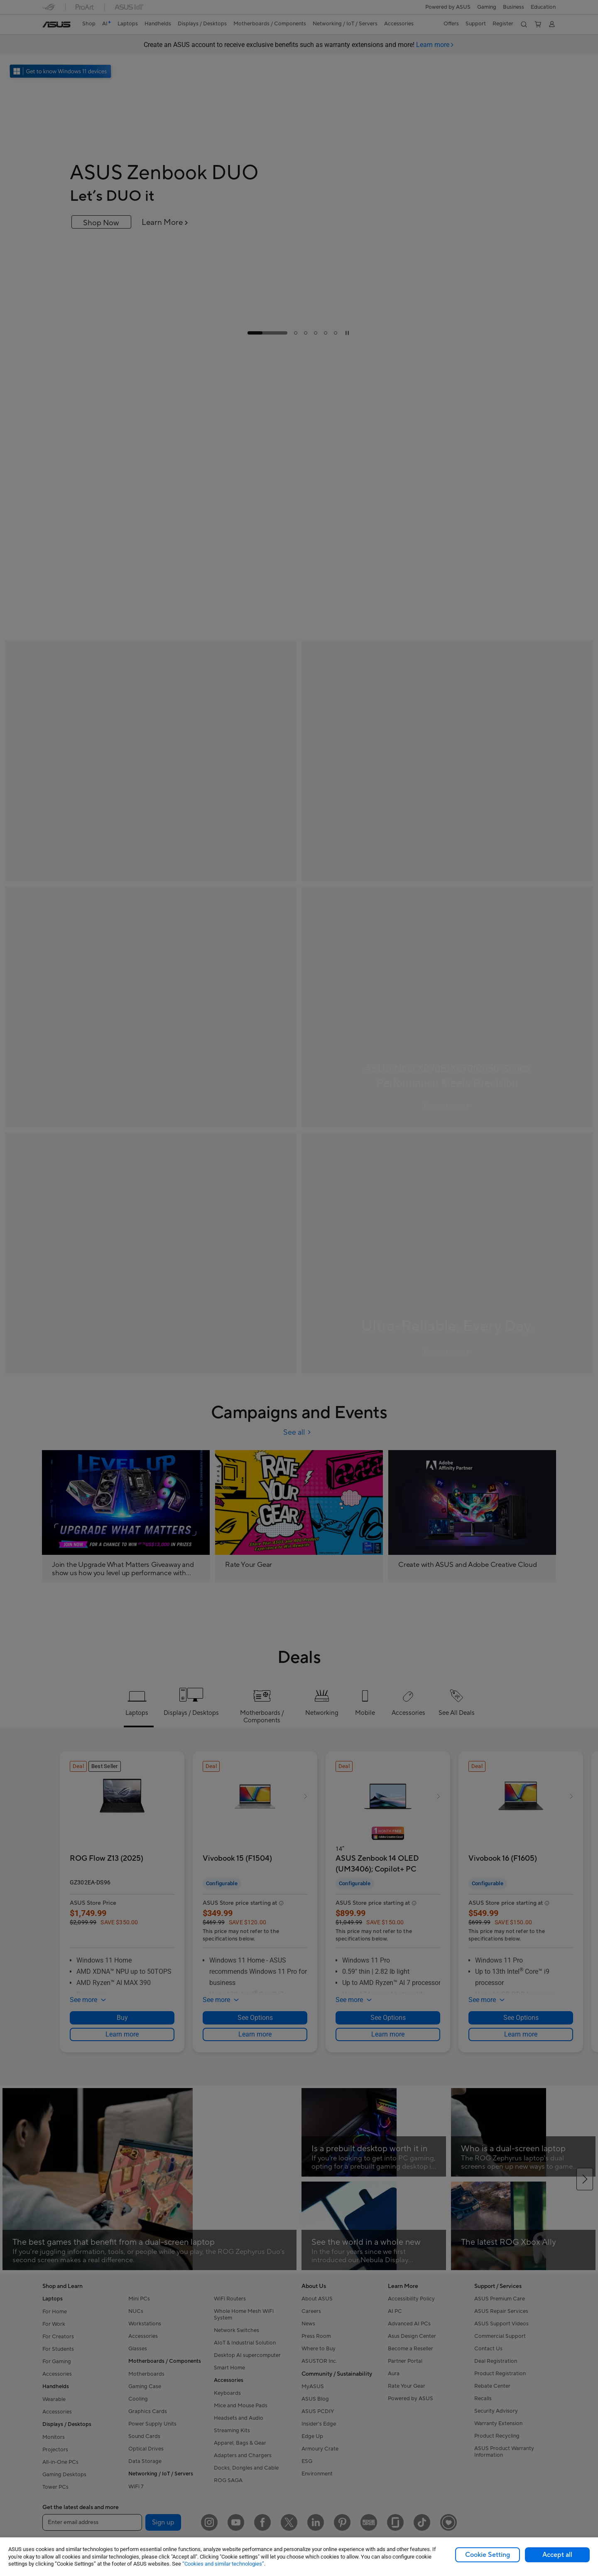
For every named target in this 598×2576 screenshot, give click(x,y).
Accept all (557, 2555)
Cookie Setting (487, 2555)
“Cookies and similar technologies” (223, 2564)
